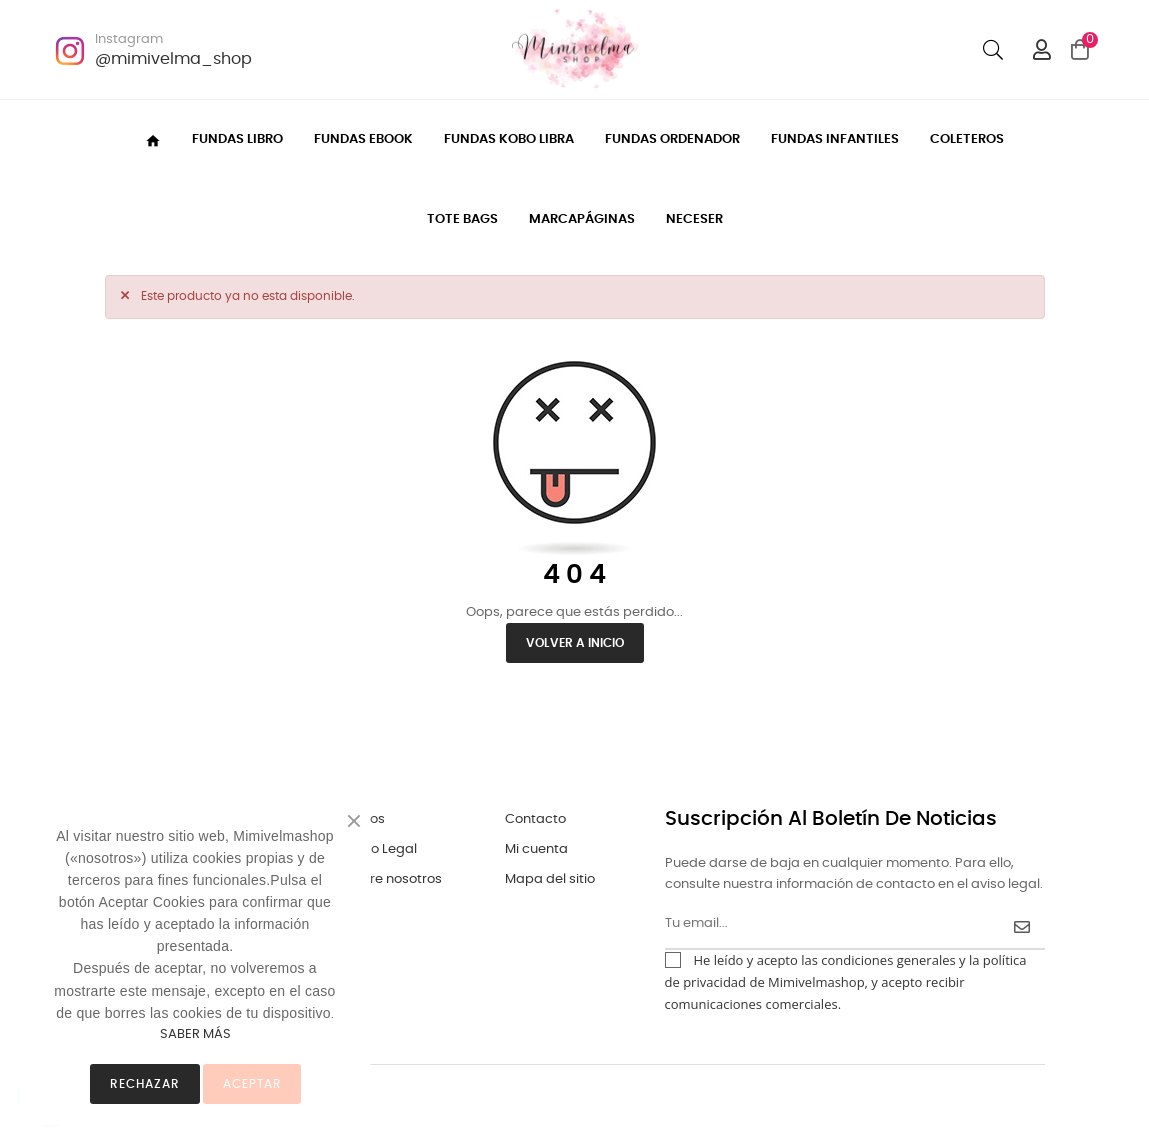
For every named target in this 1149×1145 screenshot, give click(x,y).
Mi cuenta (536, 849)
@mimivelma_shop (173, 59)
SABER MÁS (195, 1034)
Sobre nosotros (393, 879)
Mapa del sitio (550, 879)
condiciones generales (888, 960)
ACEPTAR (252, 1084)
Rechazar (145, 1084)
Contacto (535, 819)
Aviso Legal (381, 849)
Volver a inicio (575, 643)
